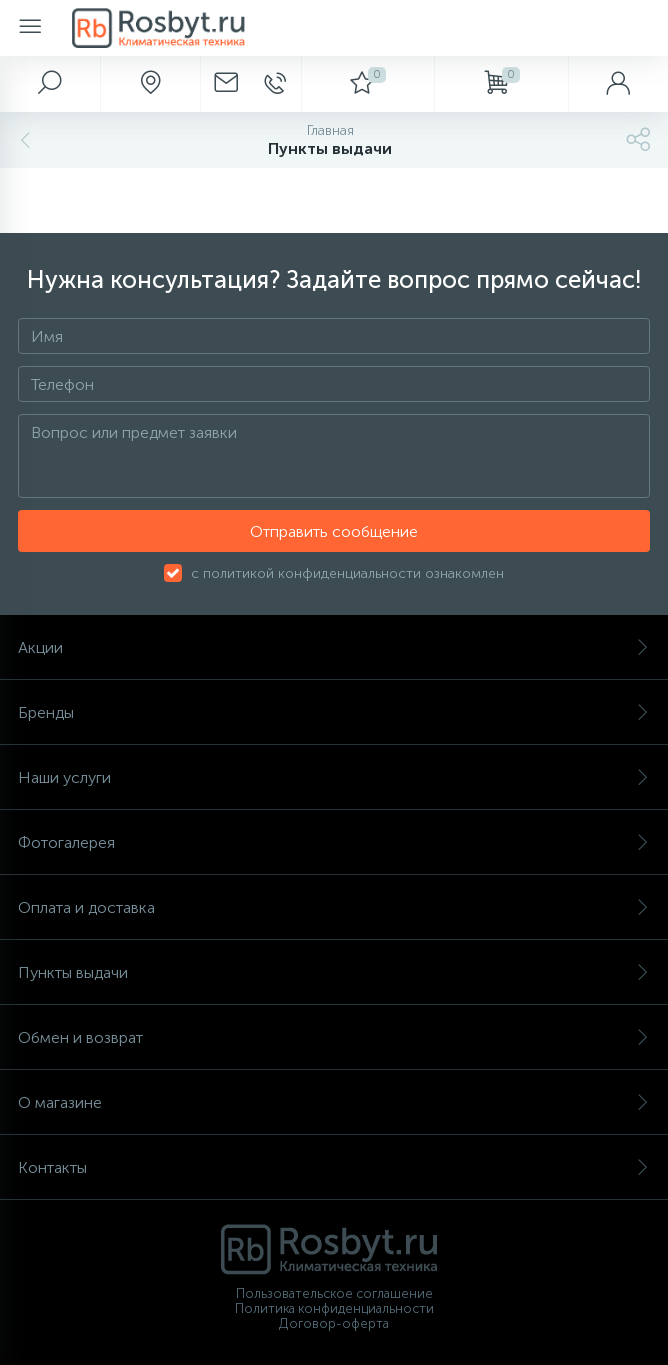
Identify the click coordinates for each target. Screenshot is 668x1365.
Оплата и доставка (334, 907)
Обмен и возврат (334, 1037)
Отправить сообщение (334, 531)
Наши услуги (334, 777)
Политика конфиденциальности (334, 1308)
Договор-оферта (334, 1323)
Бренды (334, 712)
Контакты (334, 1167)
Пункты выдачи (334, 972)
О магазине (334, 1102)
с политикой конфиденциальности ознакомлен (347, 573)
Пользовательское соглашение (334, 1293)
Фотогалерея (334, 842)
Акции (334, 647)
